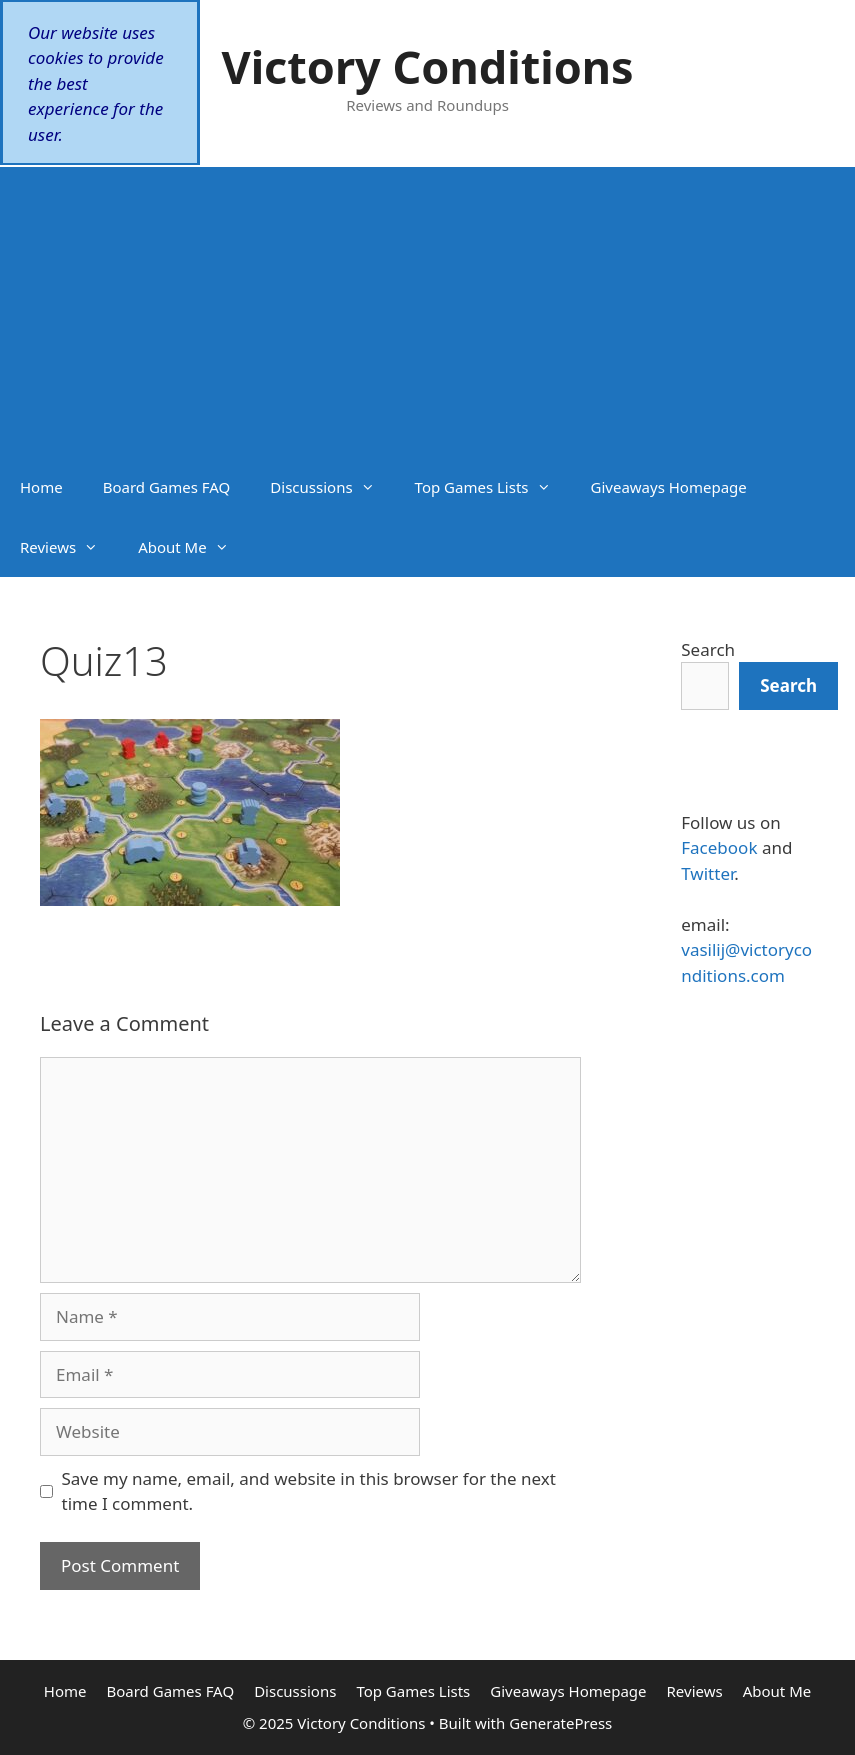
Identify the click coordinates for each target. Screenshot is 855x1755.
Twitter (707, 873)
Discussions (332, 487)
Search (708, 649)
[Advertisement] (427, 307)
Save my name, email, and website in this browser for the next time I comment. (309, 1491)
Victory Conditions (427, 66)
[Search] (788, 686)
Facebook (719, 847)
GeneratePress (560, 1723)
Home (41, 487)
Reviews (69, 547)
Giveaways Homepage (669, 487)
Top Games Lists (493, 487)
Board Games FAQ (167, 487)
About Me (193, 547)
